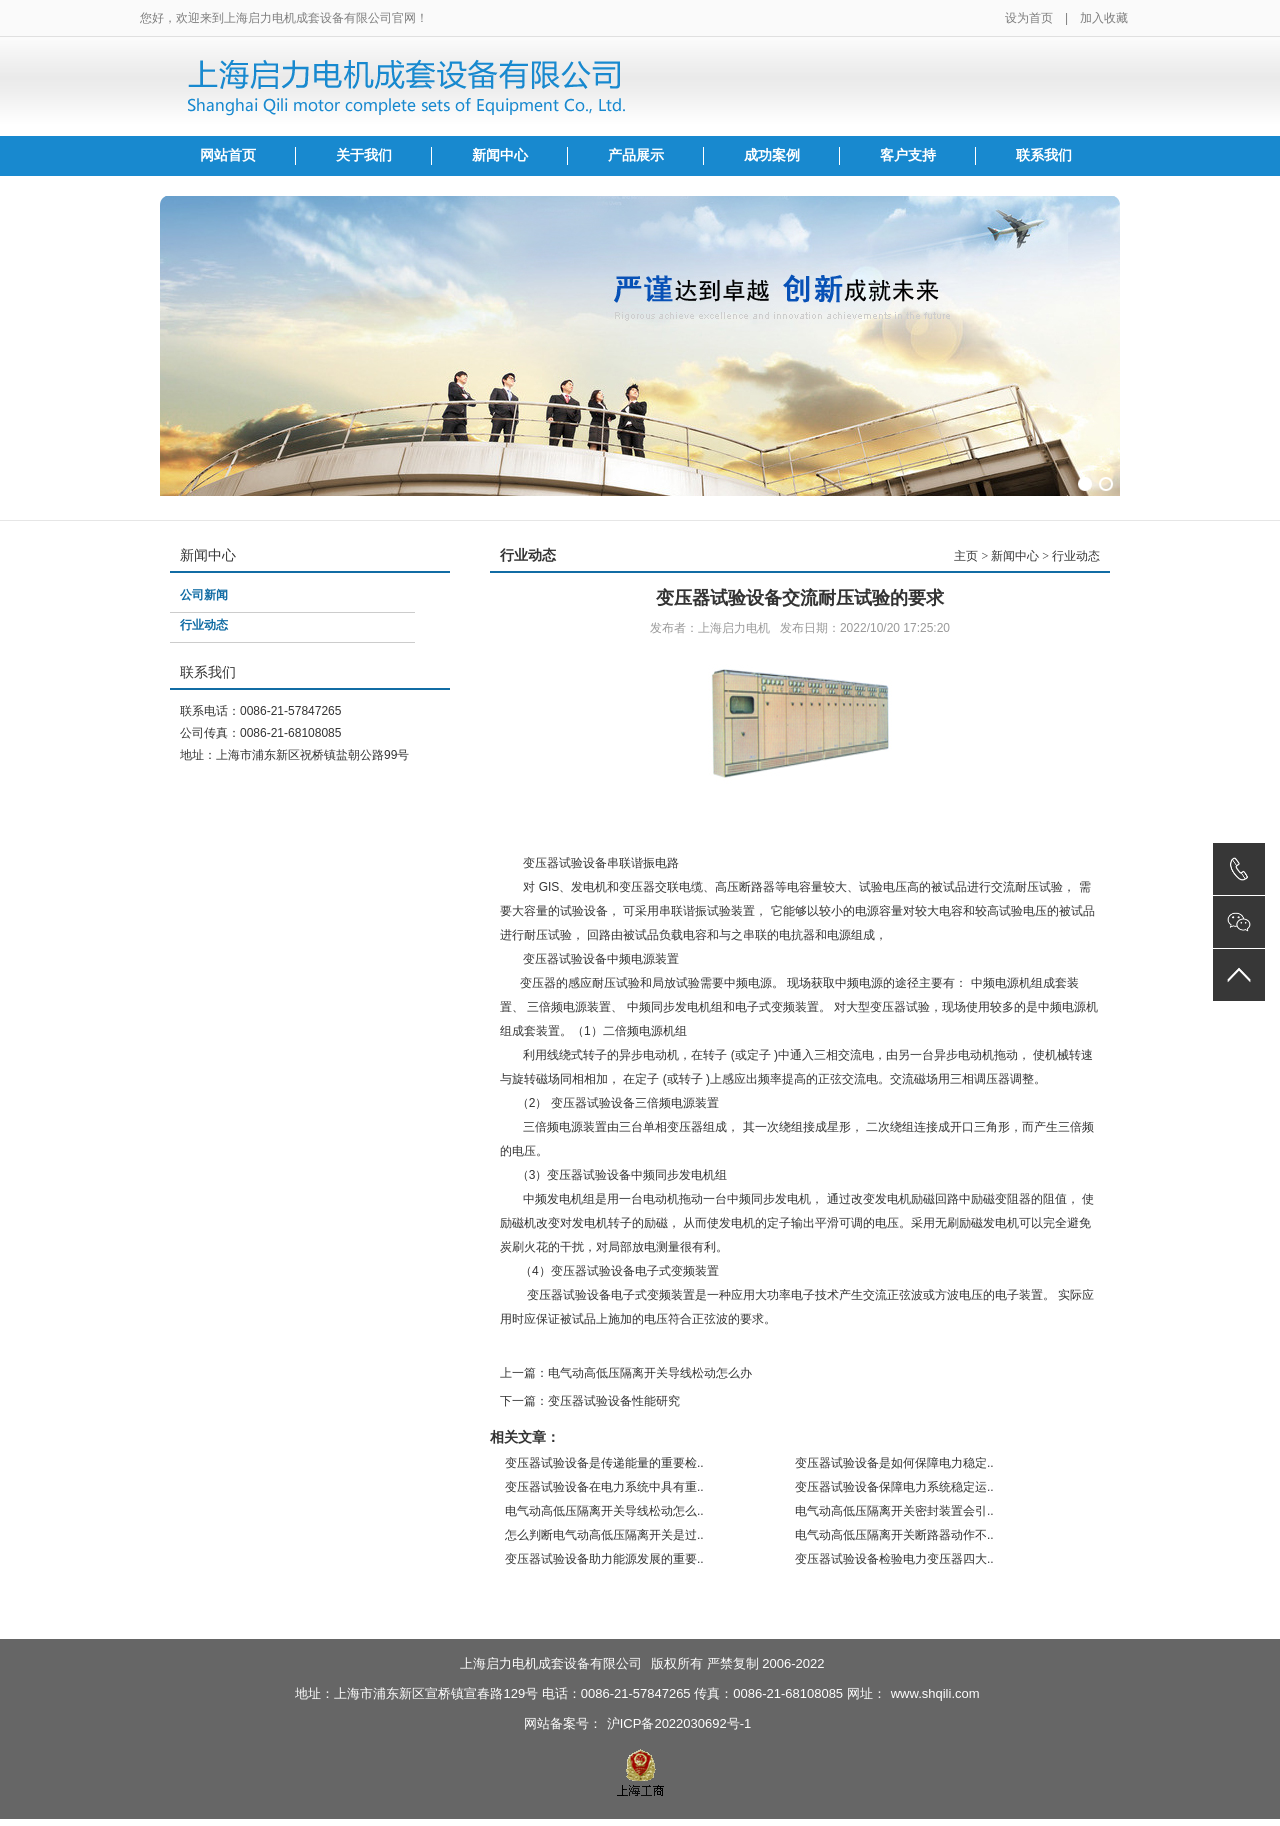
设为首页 (1029, 18)
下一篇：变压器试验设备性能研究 (590, 1401)
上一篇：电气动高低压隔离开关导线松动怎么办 (626, 1373)
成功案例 (772, 155)
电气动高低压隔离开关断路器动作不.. (894, 1535)
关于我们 (364, 155)
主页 (966, 556)
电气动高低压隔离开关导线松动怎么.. (604, 1511)
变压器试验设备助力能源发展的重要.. (604, 1559)
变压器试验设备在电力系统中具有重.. (604, 1487)
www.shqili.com (935, 1693)
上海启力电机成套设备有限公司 (551, 1663)
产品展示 (636, 155)
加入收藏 (1104, 18)
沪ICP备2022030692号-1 (679, 1723)
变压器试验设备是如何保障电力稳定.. (894, 1463)
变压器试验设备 (565, 863)
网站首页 (228, 155)
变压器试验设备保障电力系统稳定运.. (894, 1487)
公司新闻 (204, 595)
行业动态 (204, 625)
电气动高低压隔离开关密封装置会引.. (894, 1511)
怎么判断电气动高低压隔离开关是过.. (604, 1535)
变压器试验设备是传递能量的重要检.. (604, 1463)
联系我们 (1044, 155)
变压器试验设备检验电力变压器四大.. (894, 1559)
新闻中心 (500, 155)
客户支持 (908, 155)
